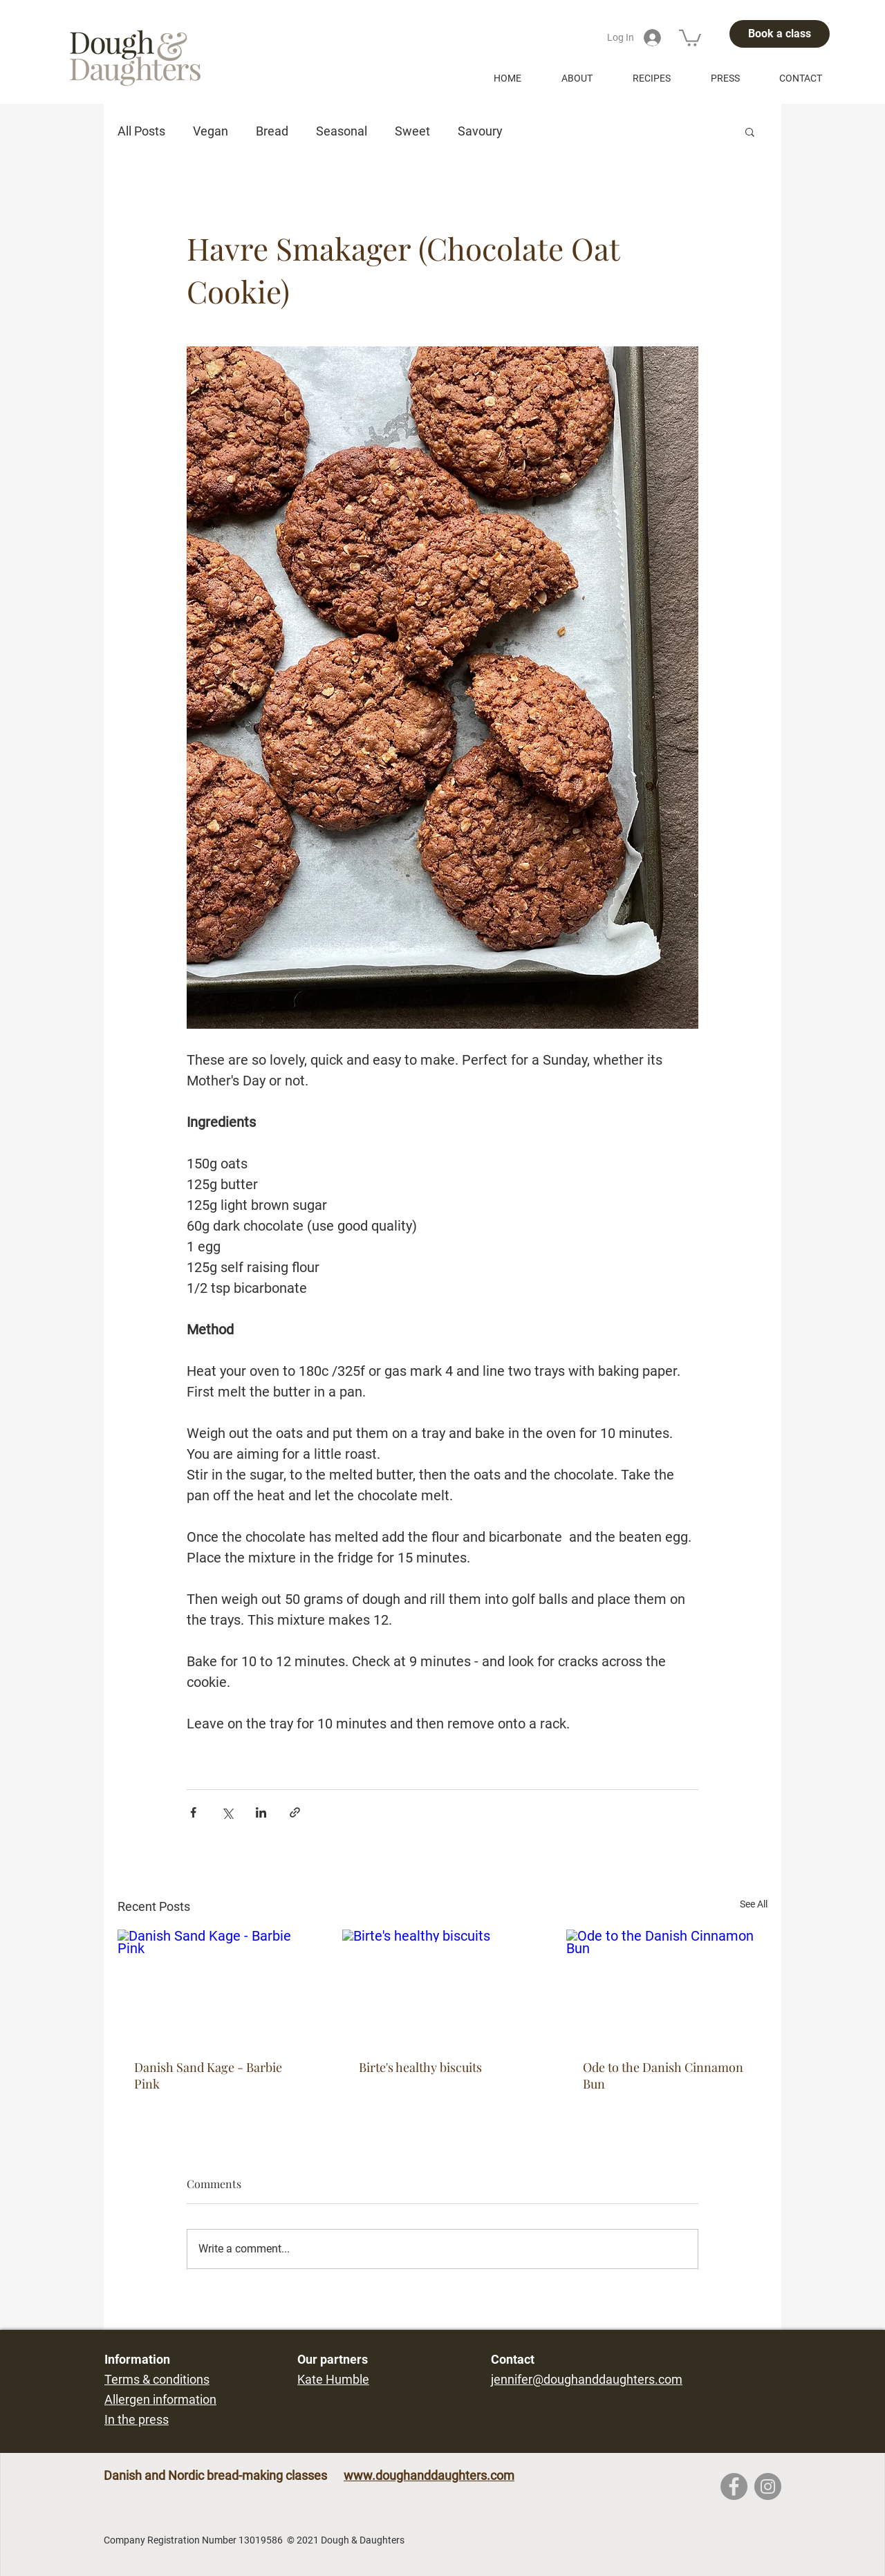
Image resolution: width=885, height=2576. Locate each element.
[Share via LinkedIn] (261, 1812)
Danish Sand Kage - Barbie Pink (208, 2075)
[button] (690, 37)
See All (753, 1904)
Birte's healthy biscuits (420, 2067)
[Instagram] (767, 2486)
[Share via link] (294, 1812)
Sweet (412, 131)
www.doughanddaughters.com (429, 2475)
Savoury (480, 131)
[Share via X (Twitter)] (227, 1812)
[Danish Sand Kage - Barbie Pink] (218, 1986)
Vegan (210, 131)
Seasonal (341, 131)
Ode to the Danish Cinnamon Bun (663, 2075)
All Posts (141, 131)
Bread (272, 131)
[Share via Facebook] (193, 1812)
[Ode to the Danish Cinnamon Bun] (666, 1986)
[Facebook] (733, 2486)
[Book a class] (779, 34)
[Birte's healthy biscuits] (442, 1986)
